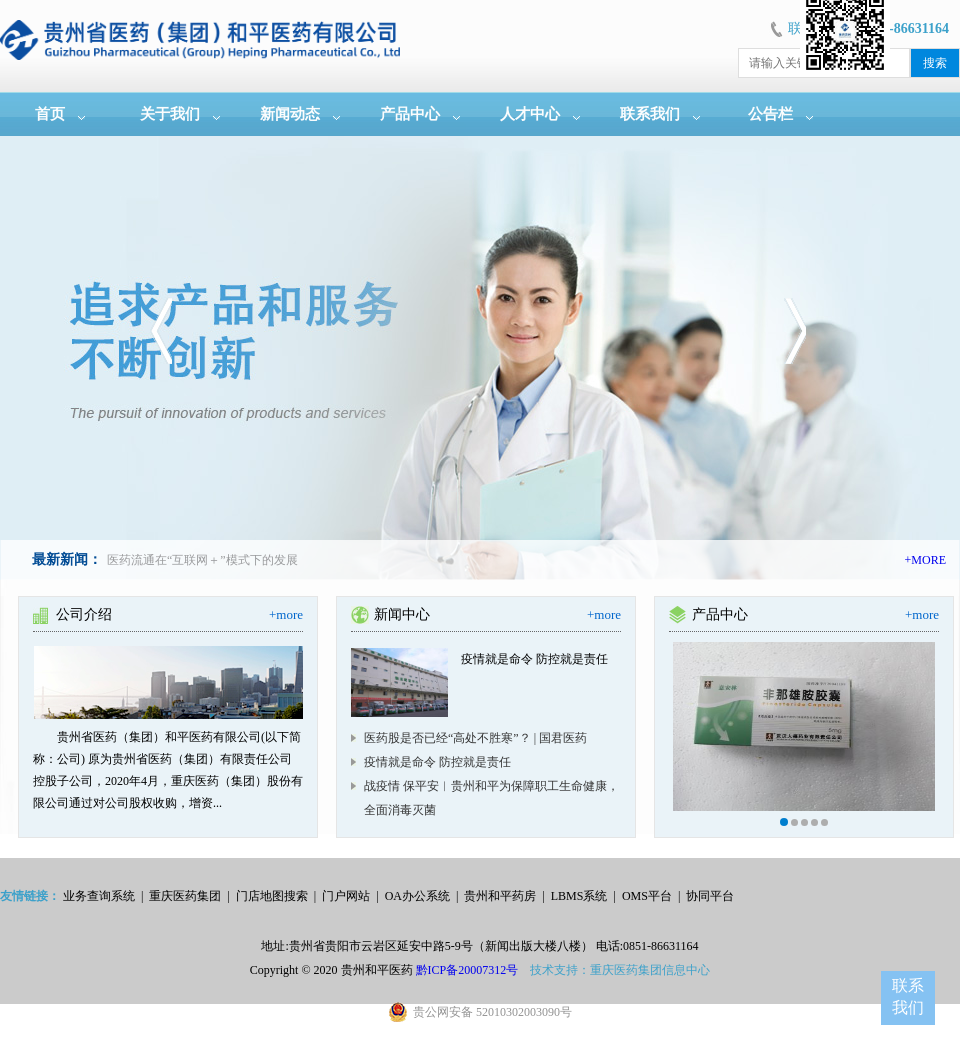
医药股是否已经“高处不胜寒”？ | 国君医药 (475, 738)
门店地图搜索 (272, 896)
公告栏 (770, 114)
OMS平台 (647, 896)
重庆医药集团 (185, 896)
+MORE (925, 560)
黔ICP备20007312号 (467, 970)
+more (286, 614)
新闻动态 (290, 114)
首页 (50, 114)
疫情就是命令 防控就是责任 (437, 762)
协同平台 (710, 896)
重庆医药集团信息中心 (650, 970)
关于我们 (170, 114)
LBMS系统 (579, 896)
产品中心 (410, 114)
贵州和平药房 (500, 896)
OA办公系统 (417, 896)
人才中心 (530, 114)
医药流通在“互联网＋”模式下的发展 (202, 560)
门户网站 (346, 896)
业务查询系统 (99, 896)
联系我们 (650, 114)
